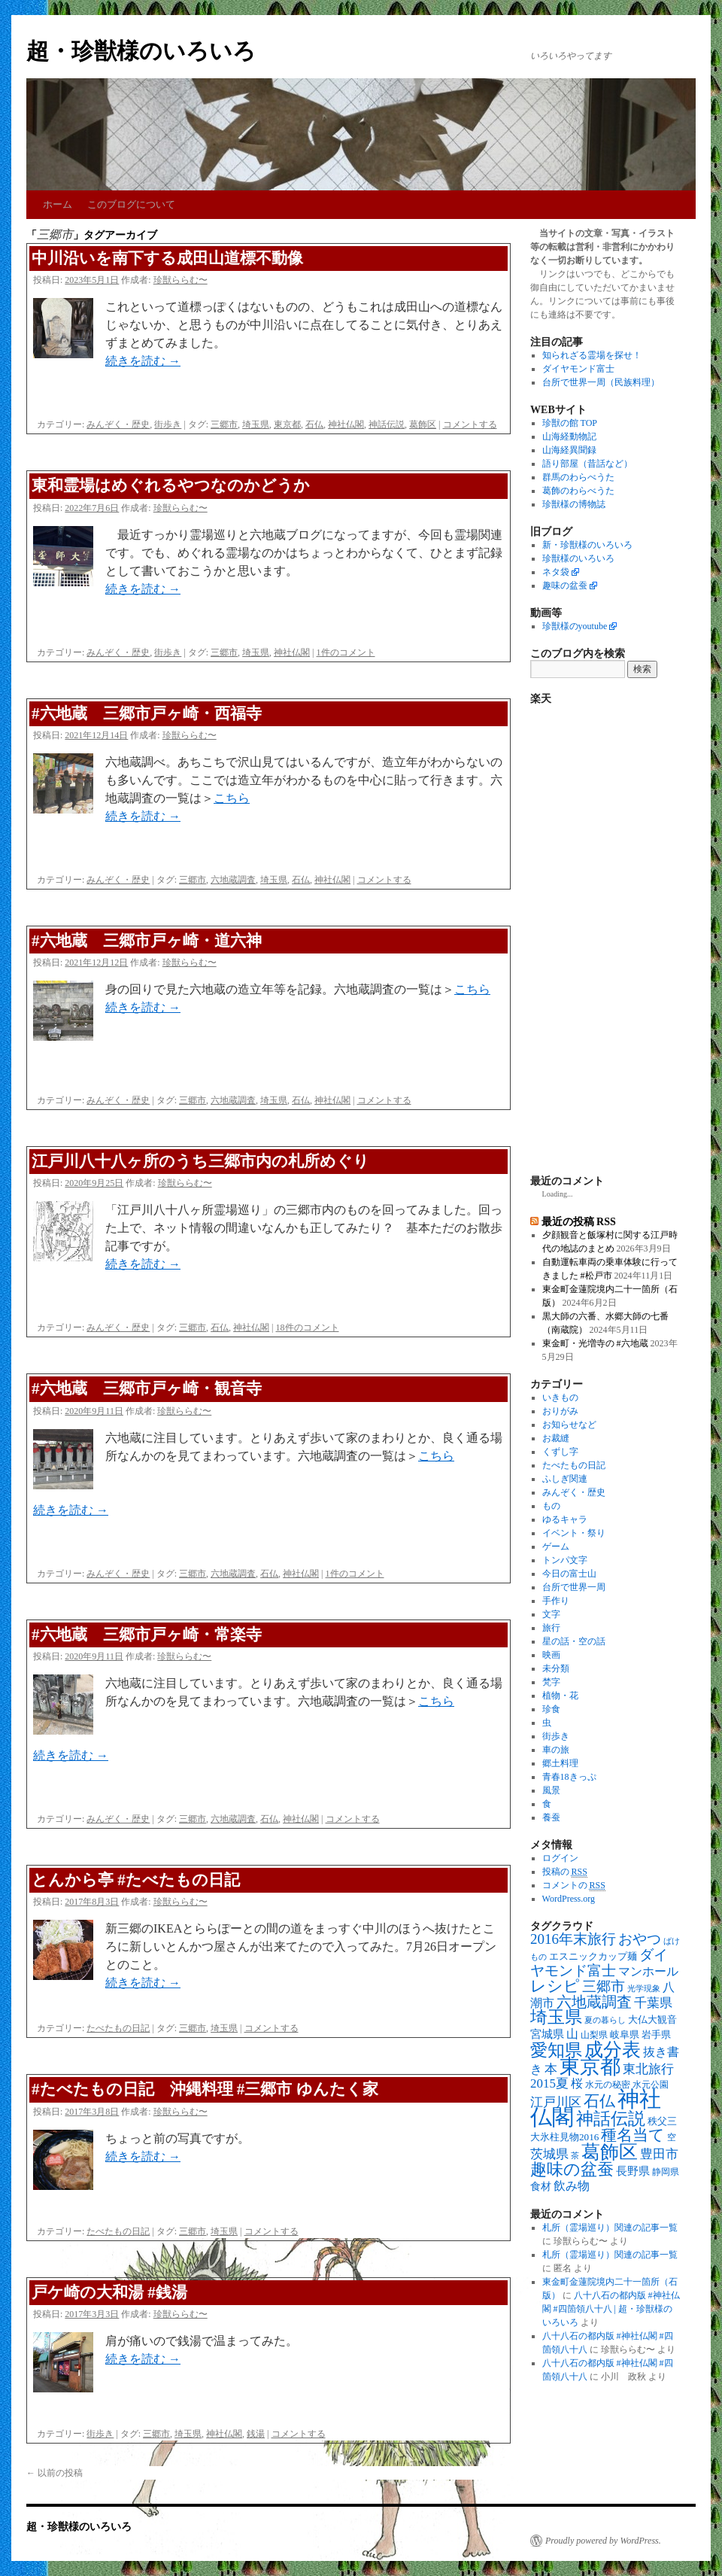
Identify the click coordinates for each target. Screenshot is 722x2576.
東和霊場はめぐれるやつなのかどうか (171, 485)
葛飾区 (422, 424)
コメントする (470, 424)
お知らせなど (569, 1424)
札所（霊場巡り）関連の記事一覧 (610, 2227)
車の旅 (555, 1749)
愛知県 (556, 2050)
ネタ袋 (555, 572)
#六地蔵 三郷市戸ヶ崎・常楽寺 (147, 1635)
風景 (551, 1790)
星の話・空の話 (573, 1641)
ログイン (560, 1858)
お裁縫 (555, 1438)
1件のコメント (346, 652)
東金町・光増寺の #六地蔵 (595, 1343)
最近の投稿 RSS (579, 1221)
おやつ (639, 1939)
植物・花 (560, 1695)
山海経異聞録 (569, 450)
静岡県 (665, 2172)
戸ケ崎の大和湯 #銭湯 (109, 2292)
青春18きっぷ (569, 1777)
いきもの (560, 1397)
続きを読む (142, 360)
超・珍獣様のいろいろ (141, 50)
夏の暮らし (605, 2020)
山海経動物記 (569, 436)
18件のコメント (307, 1327)
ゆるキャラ (564, 1519)
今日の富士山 (569, 1573)
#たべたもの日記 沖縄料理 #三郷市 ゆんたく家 (205, 2089)
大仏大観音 (652, 2019)
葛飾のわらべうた (578, 490)
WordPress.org (568, 1898)
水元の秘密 (607, 2085)
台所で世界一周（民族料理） (601, 382)
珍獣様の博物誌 (573, 504)
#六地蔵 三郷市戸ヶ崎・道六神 (147, 941)
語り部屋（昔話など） (587, 463)
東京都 (287, 424)
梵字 (551, 1682)
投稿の (564, 1872)
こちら (232, 798)
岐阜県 (624, 2034)
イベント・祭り (573, 1533)
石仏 (314, 424)
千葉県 (653, 2003)
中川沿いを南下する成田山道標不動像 (167, 258)
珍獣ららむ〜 (180, 280)
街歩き (167, 424)
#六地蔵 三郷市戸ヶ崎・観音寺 (147, 1388)
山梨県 (594, 2035)
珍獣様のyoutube (575, 626)
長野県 (633, 2171)
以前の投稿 (54, 2473)
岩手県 (656, 2034)
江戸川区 (555, 2102)
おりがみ (560, 1411)
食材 (540, 2186)
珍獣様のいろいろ (578, 558)
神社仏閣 (346, 424)
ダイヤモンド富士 (578, 368)
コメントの (573, 1885)
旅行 (551, 1628)
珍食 (551, 1709)
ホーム (57, 204)
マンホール (648, 1971)
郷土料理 (560, 1763)
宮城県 (547, 2034)
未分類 (555, 1668)
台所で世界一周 (573, 1587)
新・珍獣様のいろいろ (587, 545)
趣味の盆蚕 (564, 585)
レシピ (555, 1986)
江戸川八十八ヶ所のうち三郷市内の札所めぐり (200, 1161)
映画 (551, 1655)
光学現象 (643, 1988)
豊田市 (659, 2154)
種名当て (633, 2135)
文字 (551, 1614)
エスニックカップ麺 (593, 1956)
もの (551, 1506)
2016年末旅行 (573, 1939)
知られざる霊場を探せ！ (592, 355)
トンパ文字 (564, 1560)
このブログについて (131, 204)
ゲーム (555, 1546)
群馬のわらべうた (578, 477)
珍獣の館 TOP (569, 423)
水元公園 (651, 2085)
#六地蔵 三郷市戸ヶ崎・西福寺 (147, 713)
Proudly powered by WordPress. (603, 2540)
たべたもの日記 (118, 2028)
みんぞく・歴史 (118, 424)
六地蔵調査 (233, 879)
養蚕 (551, 1817)
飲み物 (572, 2186)
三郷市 (224, 424)
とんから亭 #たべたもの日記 (136, 1880)
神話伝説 (387, 424)
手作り (555, 1600)
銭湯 (256, 2433)
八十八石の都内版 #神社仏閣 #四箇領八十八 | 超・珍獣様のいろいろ (611, 2309)
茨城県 (549, 2154)
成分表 (612, 2049)
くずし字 (560, 1451)
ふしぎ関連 (564, 1479)
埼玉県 (255, 424)
